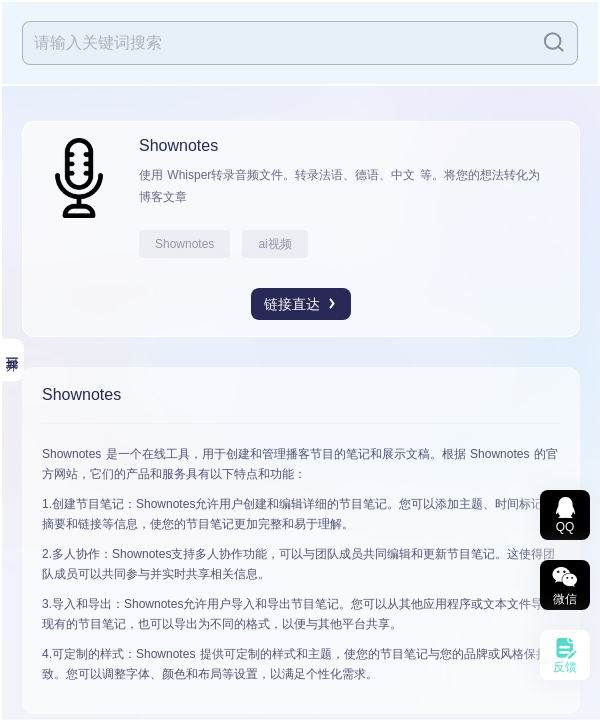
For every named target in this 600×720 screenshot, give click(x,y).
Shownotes (184, 244)
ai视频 (274, 244)
